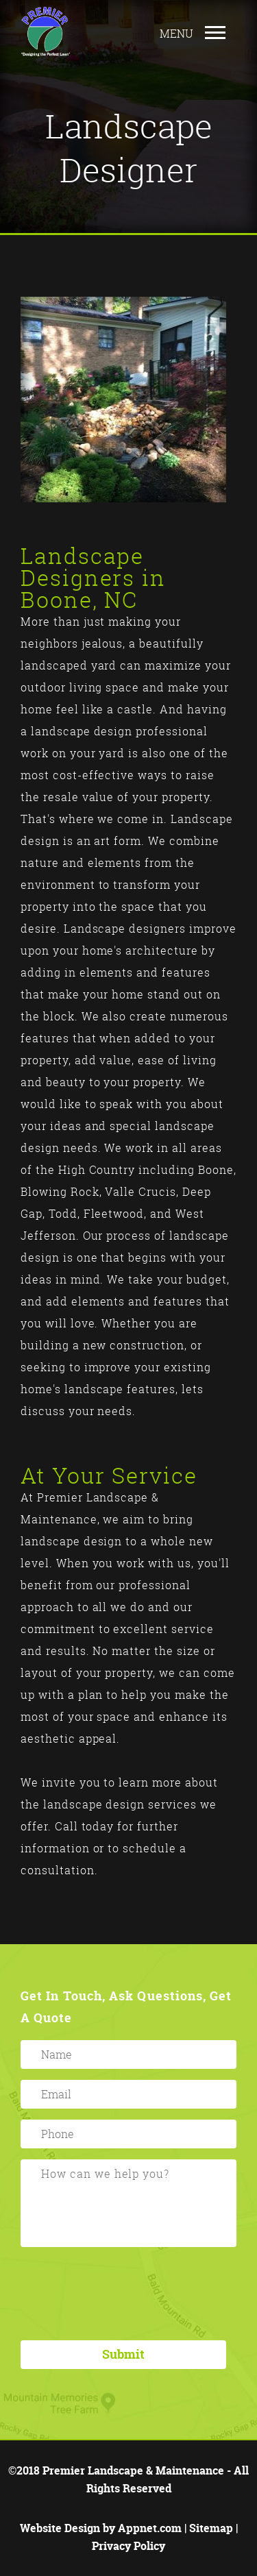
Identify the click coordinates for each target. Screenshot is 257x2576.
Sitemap (211, 2528)
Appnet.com (150, 2528)
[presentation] (128, 2292)
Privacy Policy (128, 2545)
